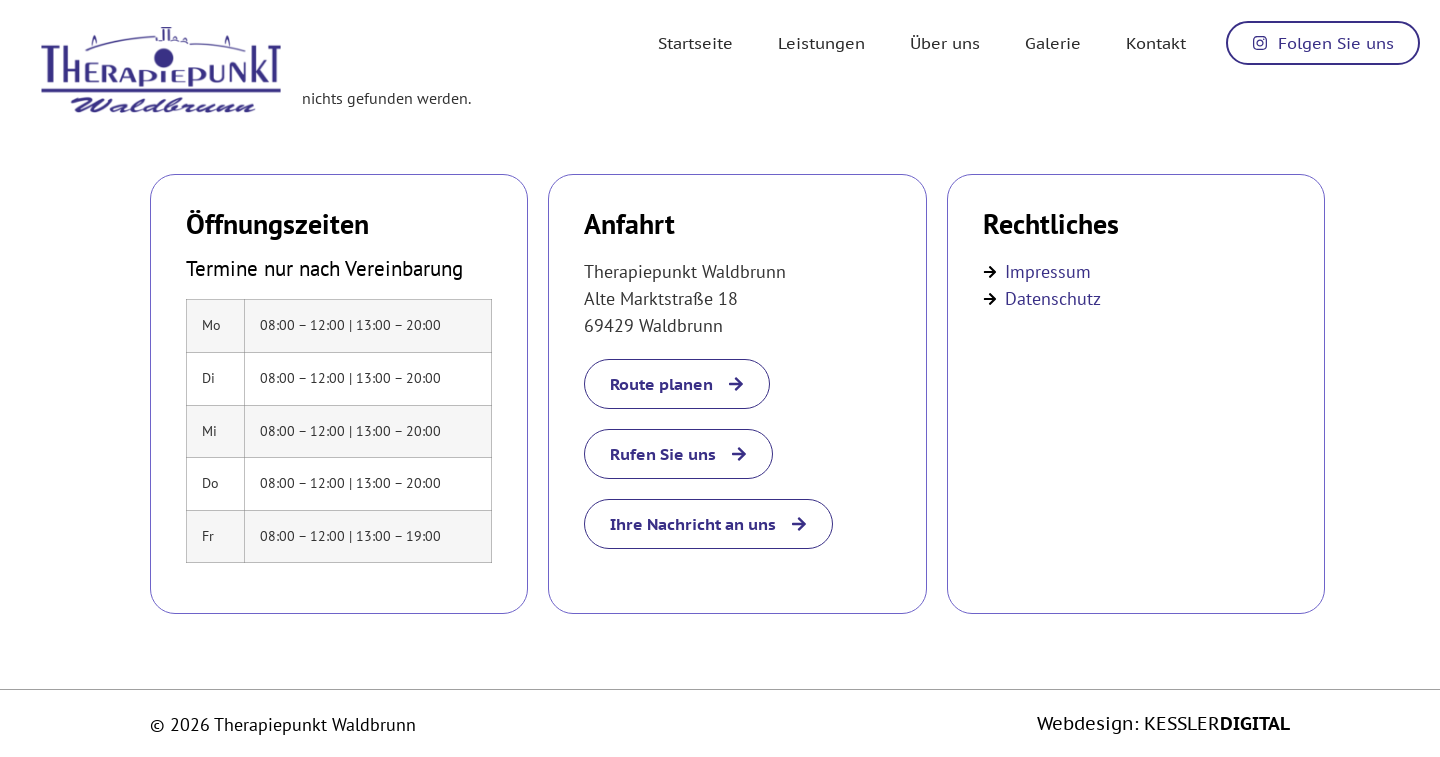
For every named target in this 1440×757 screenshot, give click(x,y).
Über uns (945, 43)
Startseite (695, 43)
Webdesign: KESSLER (1163, 723)
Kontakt (1156, 43)
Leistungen (821, 43)
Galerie (1053, 43)
